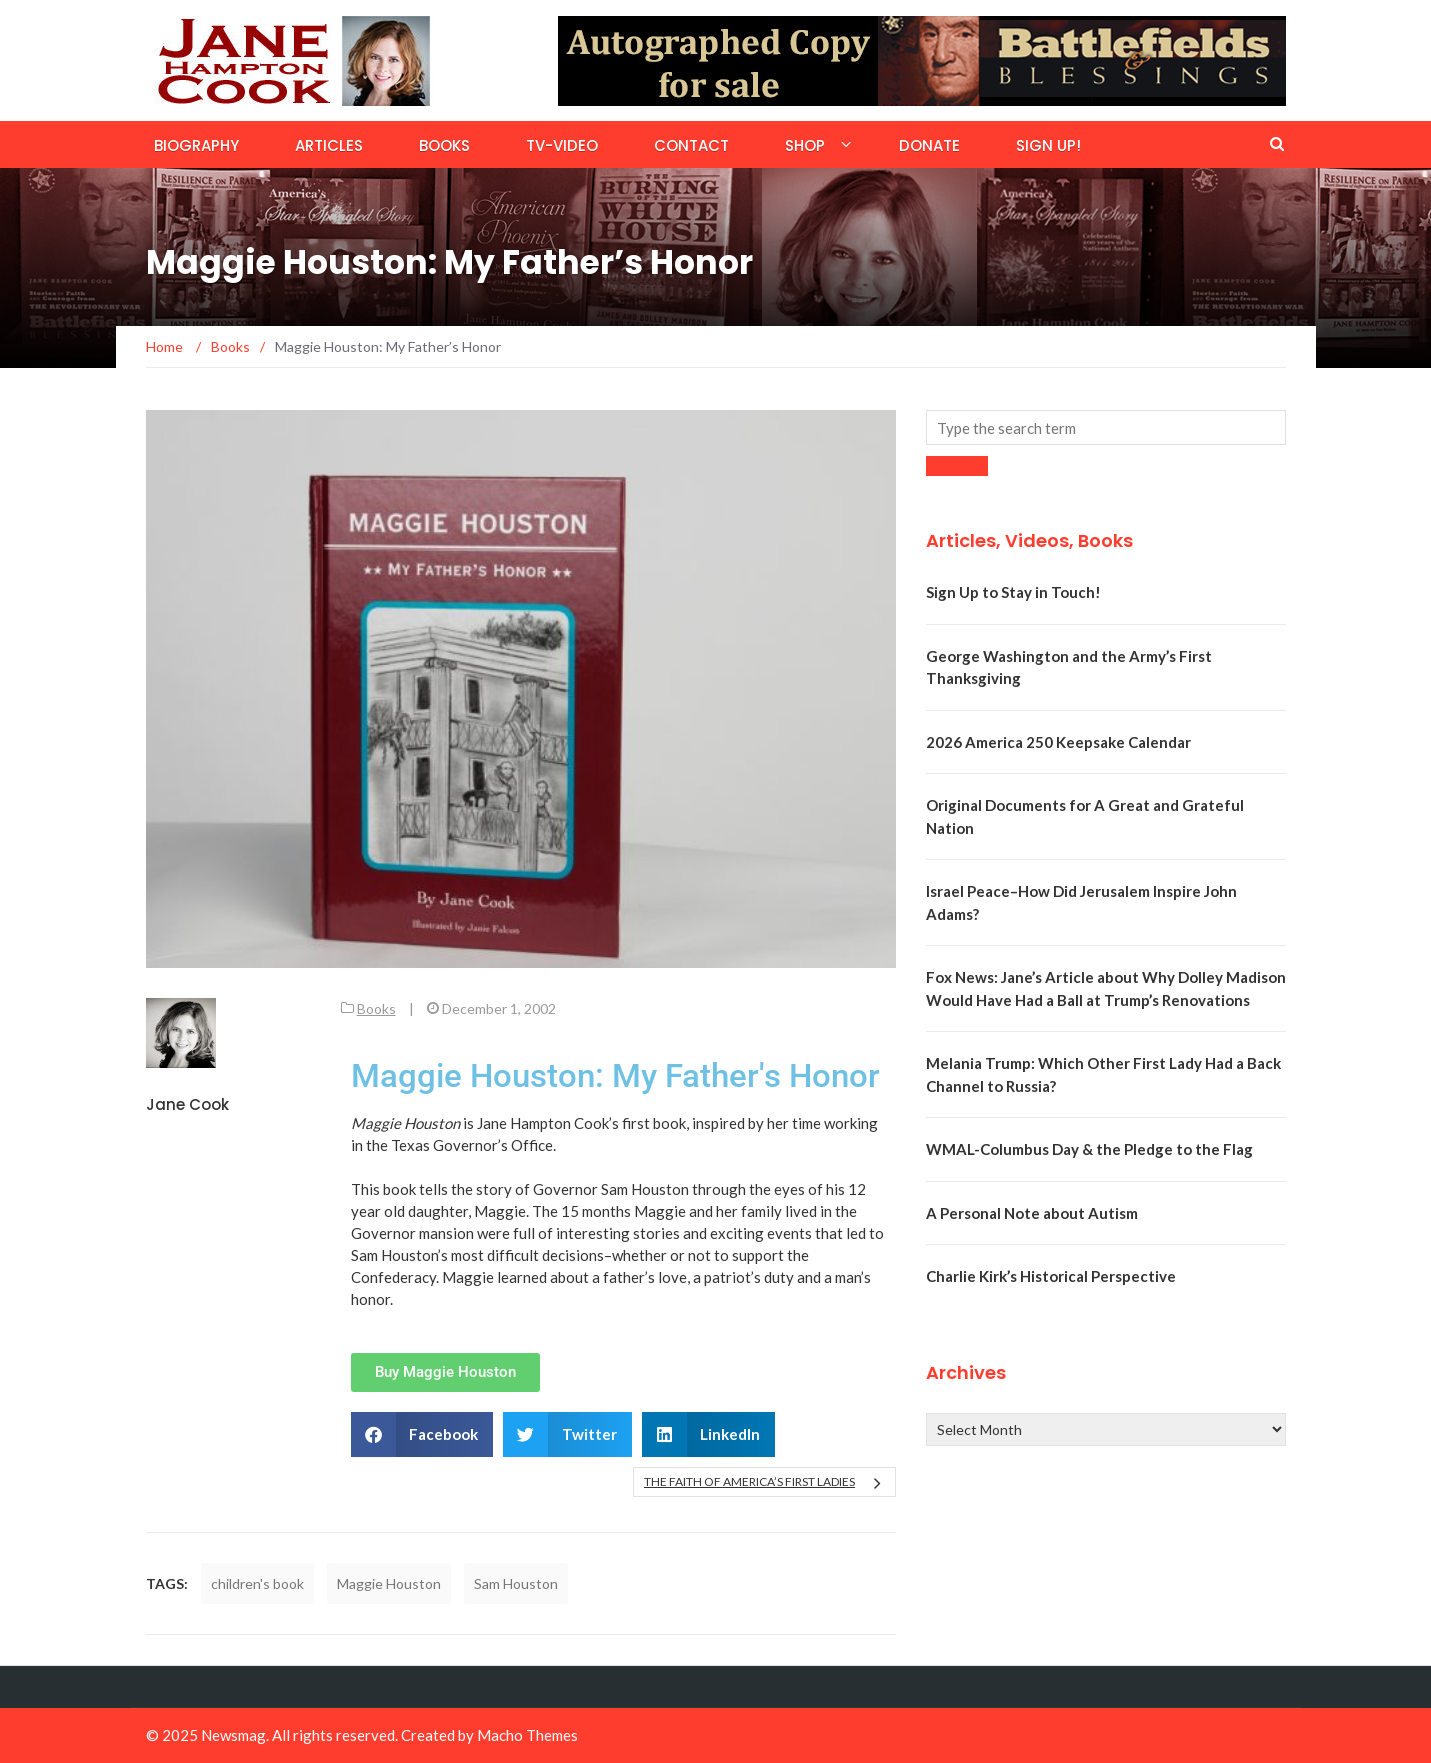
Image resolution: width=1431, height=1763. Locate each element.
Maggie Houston (389, 1583)
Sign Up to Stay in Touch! (1013, 592)
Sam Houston (516, 1583)
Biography (196, 145)
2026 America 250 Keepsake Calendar (1058, 742)
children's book (257, 1583)
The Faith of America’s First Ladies (749, 1481)
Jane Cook (187, 1104)
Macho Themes (527, 1735)
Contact (691, 145)
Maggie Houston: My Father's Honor (615, 1075)
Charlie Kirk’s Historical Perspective (1051, 1276)
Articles (329, 145)
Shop (805, 145)
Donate (929, 145)
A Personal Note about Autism (1032, 1213)
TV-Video (562, 145)
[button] (422, 1434)
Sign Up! (1048, 145)
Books (444, 145)
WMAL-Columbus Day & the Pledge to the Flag (1089, 1149)
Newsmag (233, 1735)
